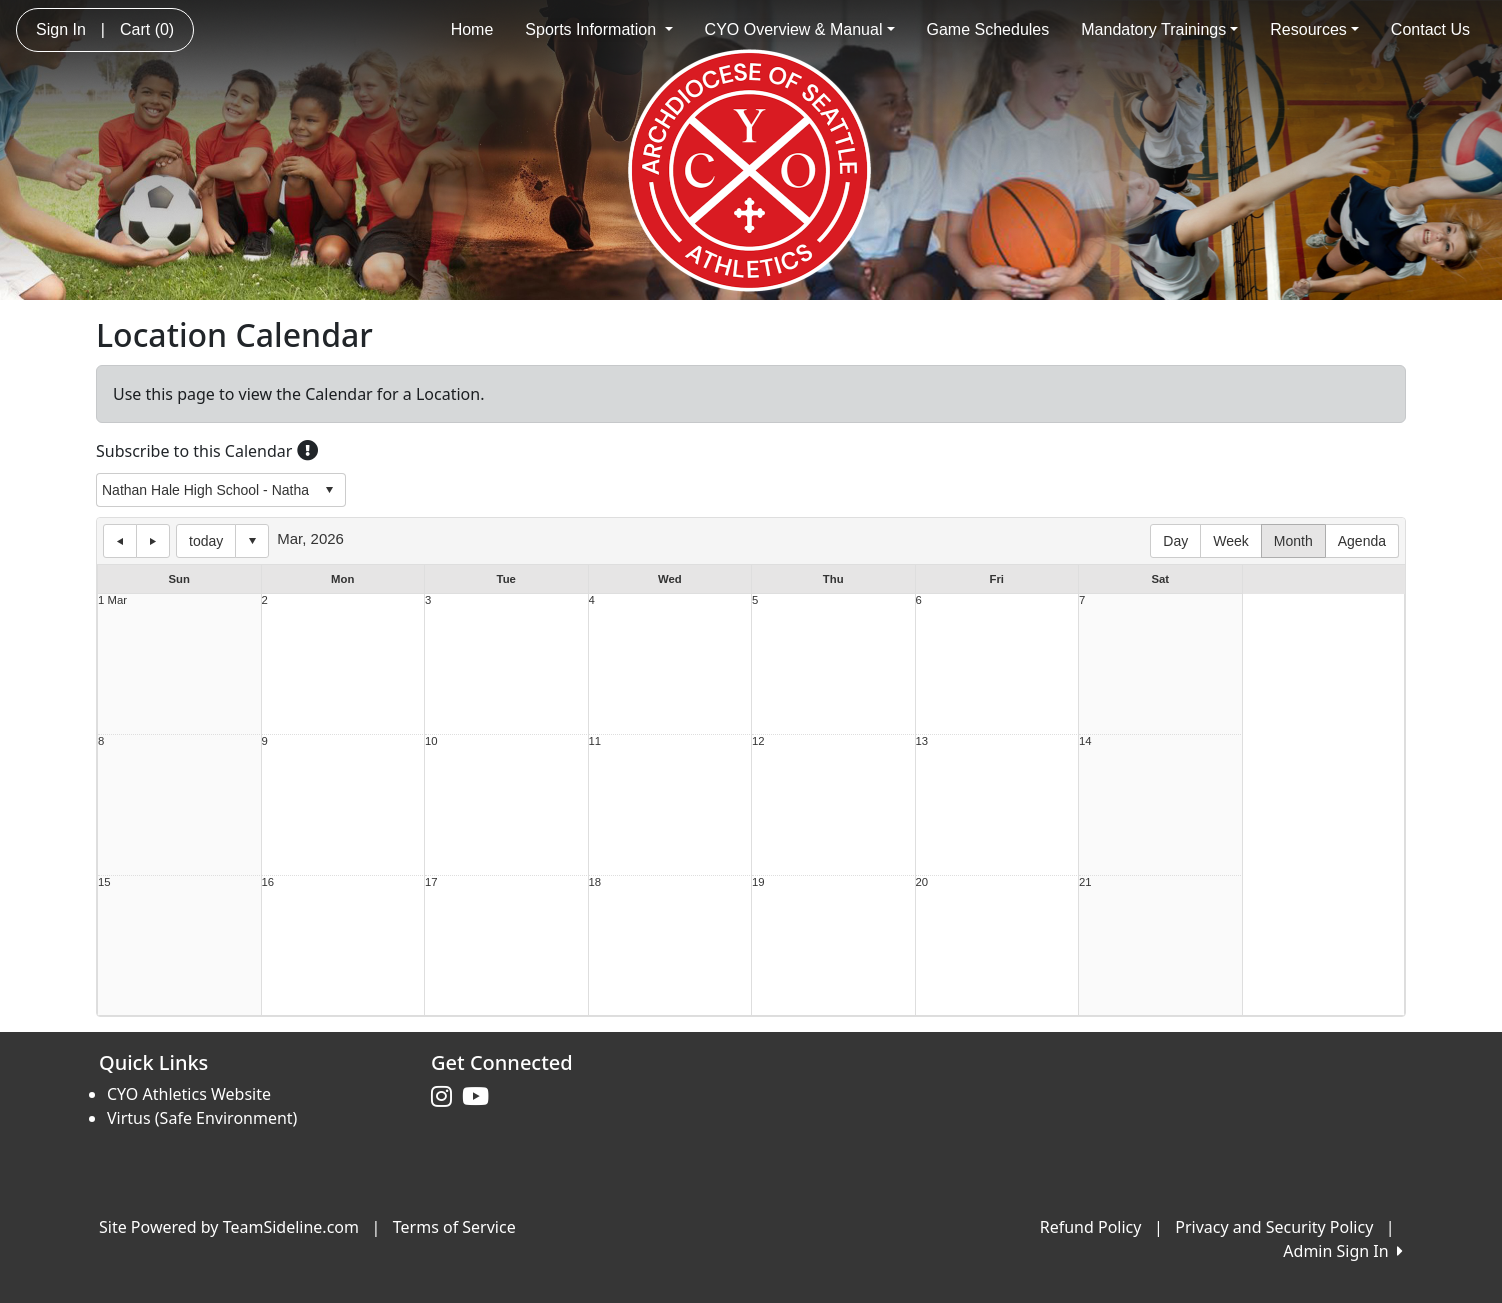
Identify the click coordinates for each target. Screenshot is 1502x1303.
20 (922, 882)
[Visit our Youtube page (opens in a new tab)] (480, 1097)
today (206, 541)
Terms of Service (454, 1227)
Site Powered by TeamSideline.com (229, 1227)
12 (758, 741)
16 (268, 882)
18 (595, 882)
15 (104, 882)
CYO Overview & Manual (800, 29)
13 (922, 741)
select (329, 490)
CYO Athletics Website (189, 1094)
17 (431, 882)
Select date (252, 541)
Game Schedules (988, 29)
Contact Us (1430, 29)
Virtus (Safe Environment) (202, 1118)
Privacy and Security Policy (1274, 1227)
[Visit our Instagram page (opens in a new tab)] (446, 1097)
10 (431, 741)
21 (1085, 882)
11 (595, 741)
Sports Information (598, 29)
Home (472, 29)
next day (153, 541)
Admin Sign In (1343, 1251)
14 (1085, 741)
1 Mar (112, 600)
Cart (147, 29)
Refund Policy (1091, 1227)
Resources (1314, 29)
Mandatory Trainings (1159, 29)
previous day (120, 541)
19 (758, 882)
